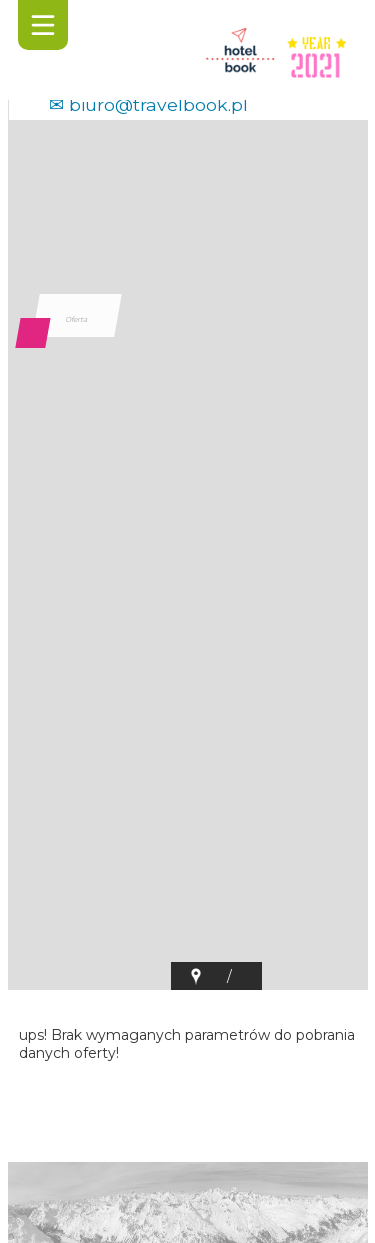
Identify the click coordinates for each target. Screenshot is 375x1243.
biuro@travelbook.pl (158, 104)
